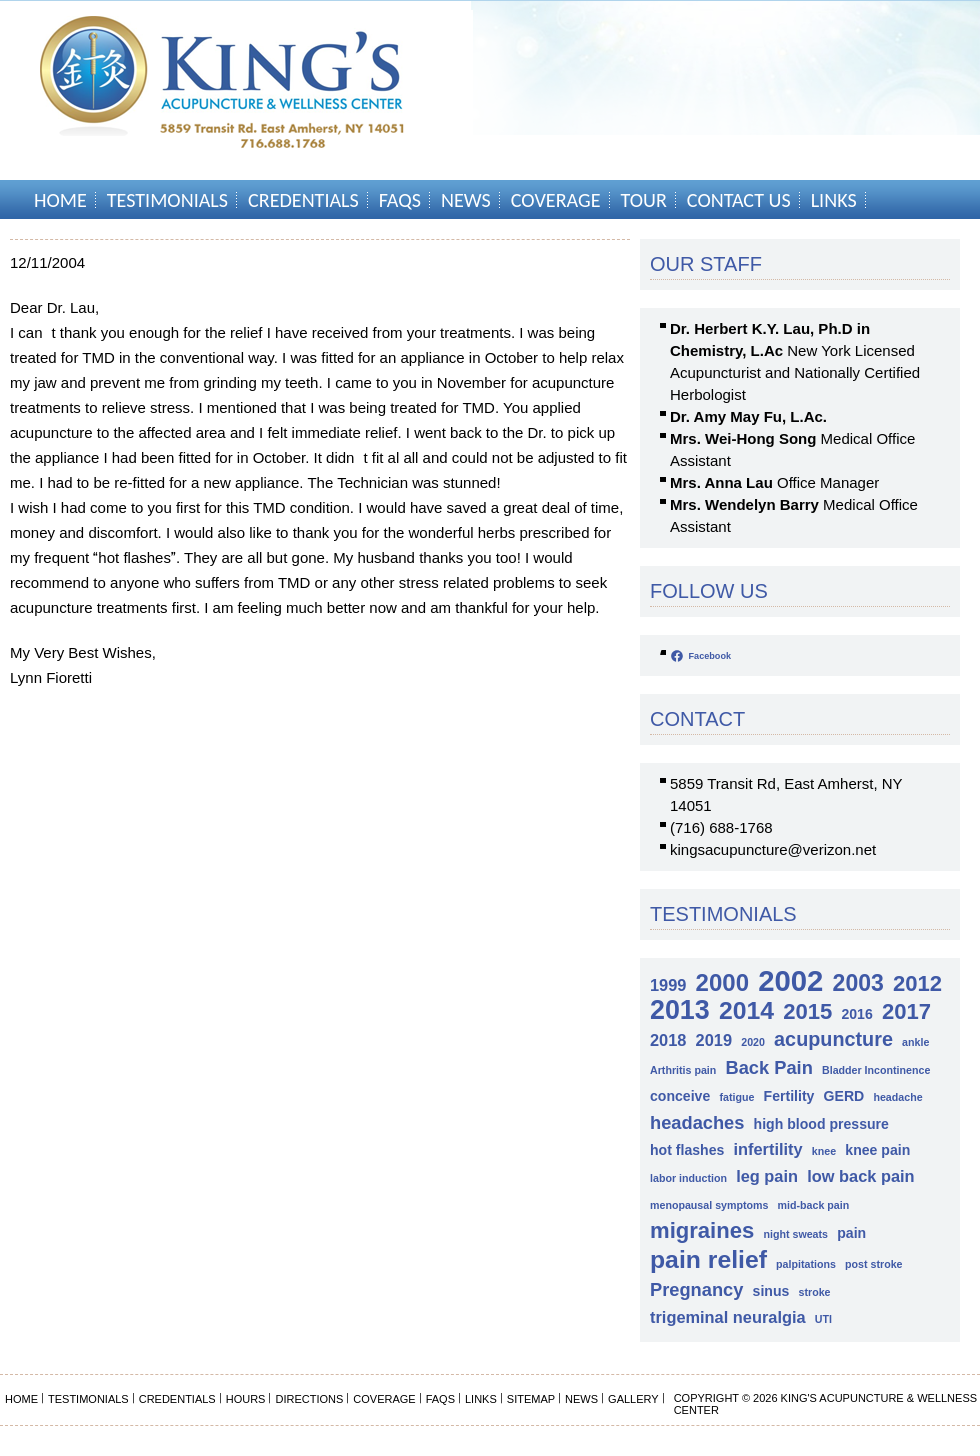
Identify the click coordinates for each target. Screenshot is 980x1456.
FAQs (400, 200)
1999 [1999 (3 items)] (668, 985)
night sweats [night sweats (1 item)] (795, 1234)
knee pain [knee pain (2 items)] (877, 1150)
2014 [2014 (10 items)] (746, 1010)
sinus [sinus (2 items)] (771, 1291)
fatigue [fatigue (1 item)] (736, 1097)
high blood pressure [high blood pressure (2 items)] (821, 1124)
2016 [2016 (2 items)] (856, 1014)
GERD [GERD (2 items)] (844, 1096)
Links (834, 200)
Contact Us (739, 200)
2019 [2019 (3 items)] (714, 1040)
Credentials (303, 200)
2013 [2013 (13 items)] (680, 1010)
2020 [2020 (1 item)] (753, 1042)
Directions (309, 1399)
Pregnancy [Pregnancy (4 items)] (696, 1289)
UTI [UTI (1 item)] (823, 1319)
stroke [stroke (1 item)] (815, 1292)
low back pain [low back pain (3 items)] (860, 1176)
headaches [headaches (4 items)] (697, 1122)
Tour (644, 200)
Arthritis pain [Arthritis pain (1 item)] (683, 1070)
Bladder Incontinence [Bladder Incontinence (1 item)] (876, 1070)
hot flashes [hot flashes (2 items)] (687, 1150)
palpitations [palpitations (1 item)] (806, 1264)
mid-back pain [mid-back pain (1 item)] (814, 1205)
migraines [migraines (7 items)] (702, 1230)
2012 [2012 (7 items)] (917, 983)
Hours (246, 1399)
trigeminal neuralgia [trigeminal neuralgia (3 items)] (728, 1317)
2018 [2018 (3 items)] (668, 1040)
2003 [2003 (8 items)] (858, 983)
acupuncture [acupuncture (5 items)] (833, 1039)
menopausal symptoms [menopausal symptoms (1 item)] (709, 1205)
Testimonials (167, 200)
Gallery (633, 1399)
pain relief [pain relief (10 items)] (708, 1259)
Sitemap (531, 1399)
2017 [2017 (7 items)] (906, 1011)
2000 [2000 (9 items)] (722, 982)
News (466, 200)
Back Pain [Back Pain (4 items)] (768, 1067)
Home (60, 200)
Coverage (556, 200)
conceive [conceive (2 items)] (680, 1096)
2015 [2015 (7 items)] (807, 1011)
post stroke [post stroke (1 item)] (873, 1264)
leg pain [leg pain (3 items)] (767, 1176)
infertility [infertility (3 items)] (768, 1149)
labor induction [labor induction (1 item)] (688, 1178)
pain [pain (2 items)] (851, 1233)
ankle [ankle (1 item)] (915, 1042)
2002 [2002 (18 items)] (790, 980)
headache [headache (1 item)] (897, 1097)
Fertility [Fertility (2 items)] (789, 1096)
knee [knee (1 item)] (824, 1151)
